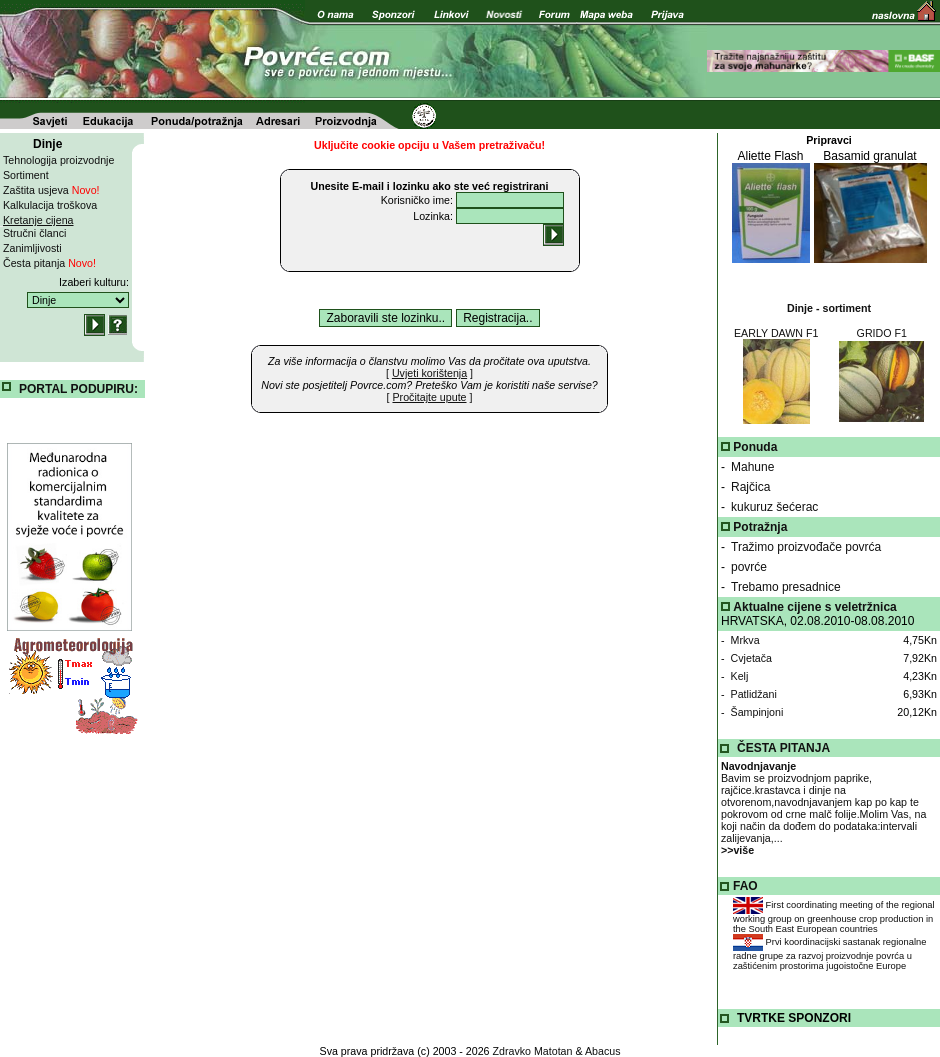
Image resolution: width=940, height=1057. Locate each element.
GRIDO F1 (882, 333)
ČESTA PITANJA (783, 748)
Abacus (603, 1051)
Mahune (752, 467)
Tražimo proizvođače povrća (806, 547)
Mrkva (745, 640)
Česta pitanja (49, 263)
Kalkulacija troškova (50, 205)
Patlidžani (754, 694)
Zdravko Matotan (533, 1051)
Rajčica (750, 487)
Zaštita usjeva (51, 190)
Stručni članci (34, 233)
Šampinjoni (757, 712)
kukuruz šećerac (774, 507)
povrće (749, 567)
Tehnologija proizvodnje (58, 160)
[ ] (429, 373)
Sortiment (26, 175)
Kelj (740, 676)
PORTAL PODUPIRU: (78, 389)
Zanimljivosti (32, 248)
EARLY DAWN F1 (776, 333)
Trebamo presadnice (786, 587)
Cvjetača (751, 658)
